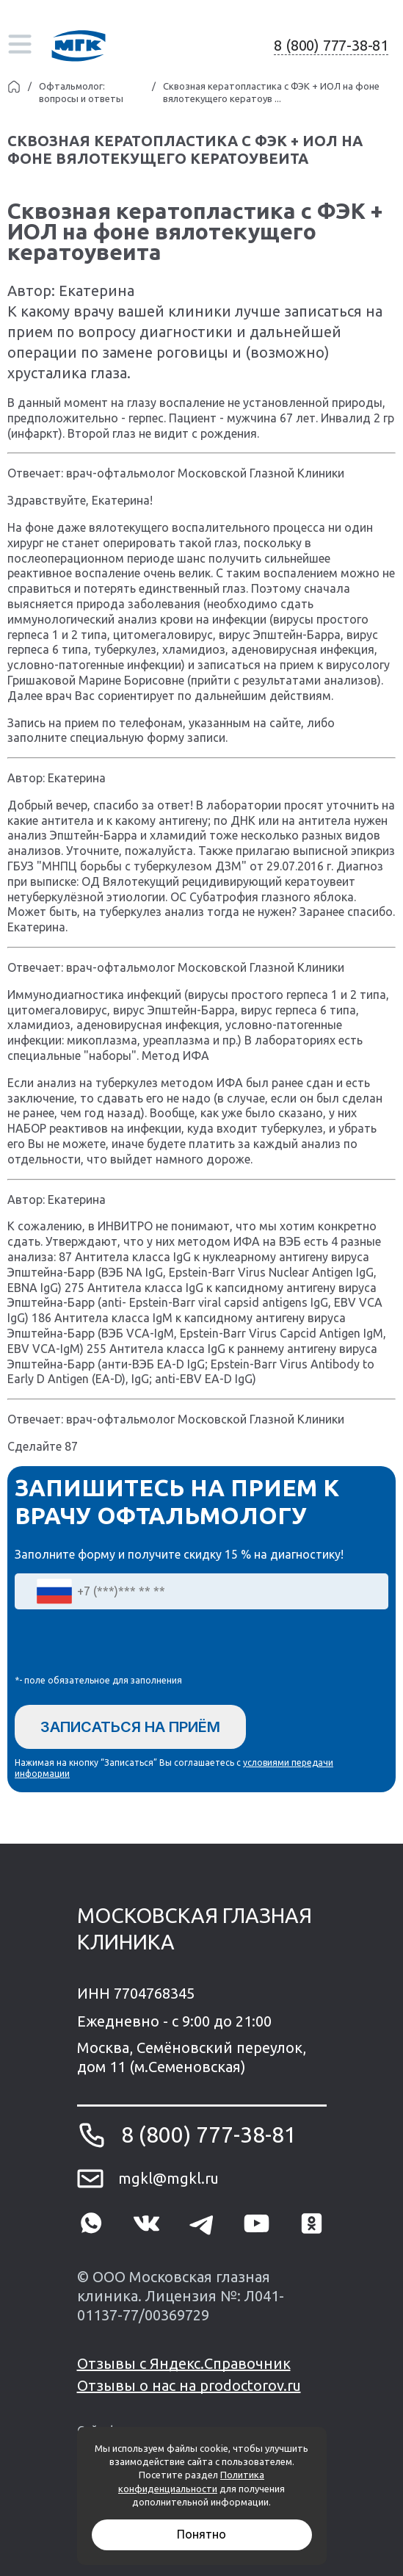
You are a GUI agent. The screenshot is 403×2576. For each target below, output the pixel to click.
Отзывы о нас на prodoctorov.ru (189, 2385)
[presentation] (126, 1645)
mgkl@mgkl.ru (168, 2178)
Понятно (201, 2534)
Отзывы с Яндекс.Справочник (184, 2363)
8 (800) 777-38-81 (331, 45)
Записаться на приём (130, 1727)
